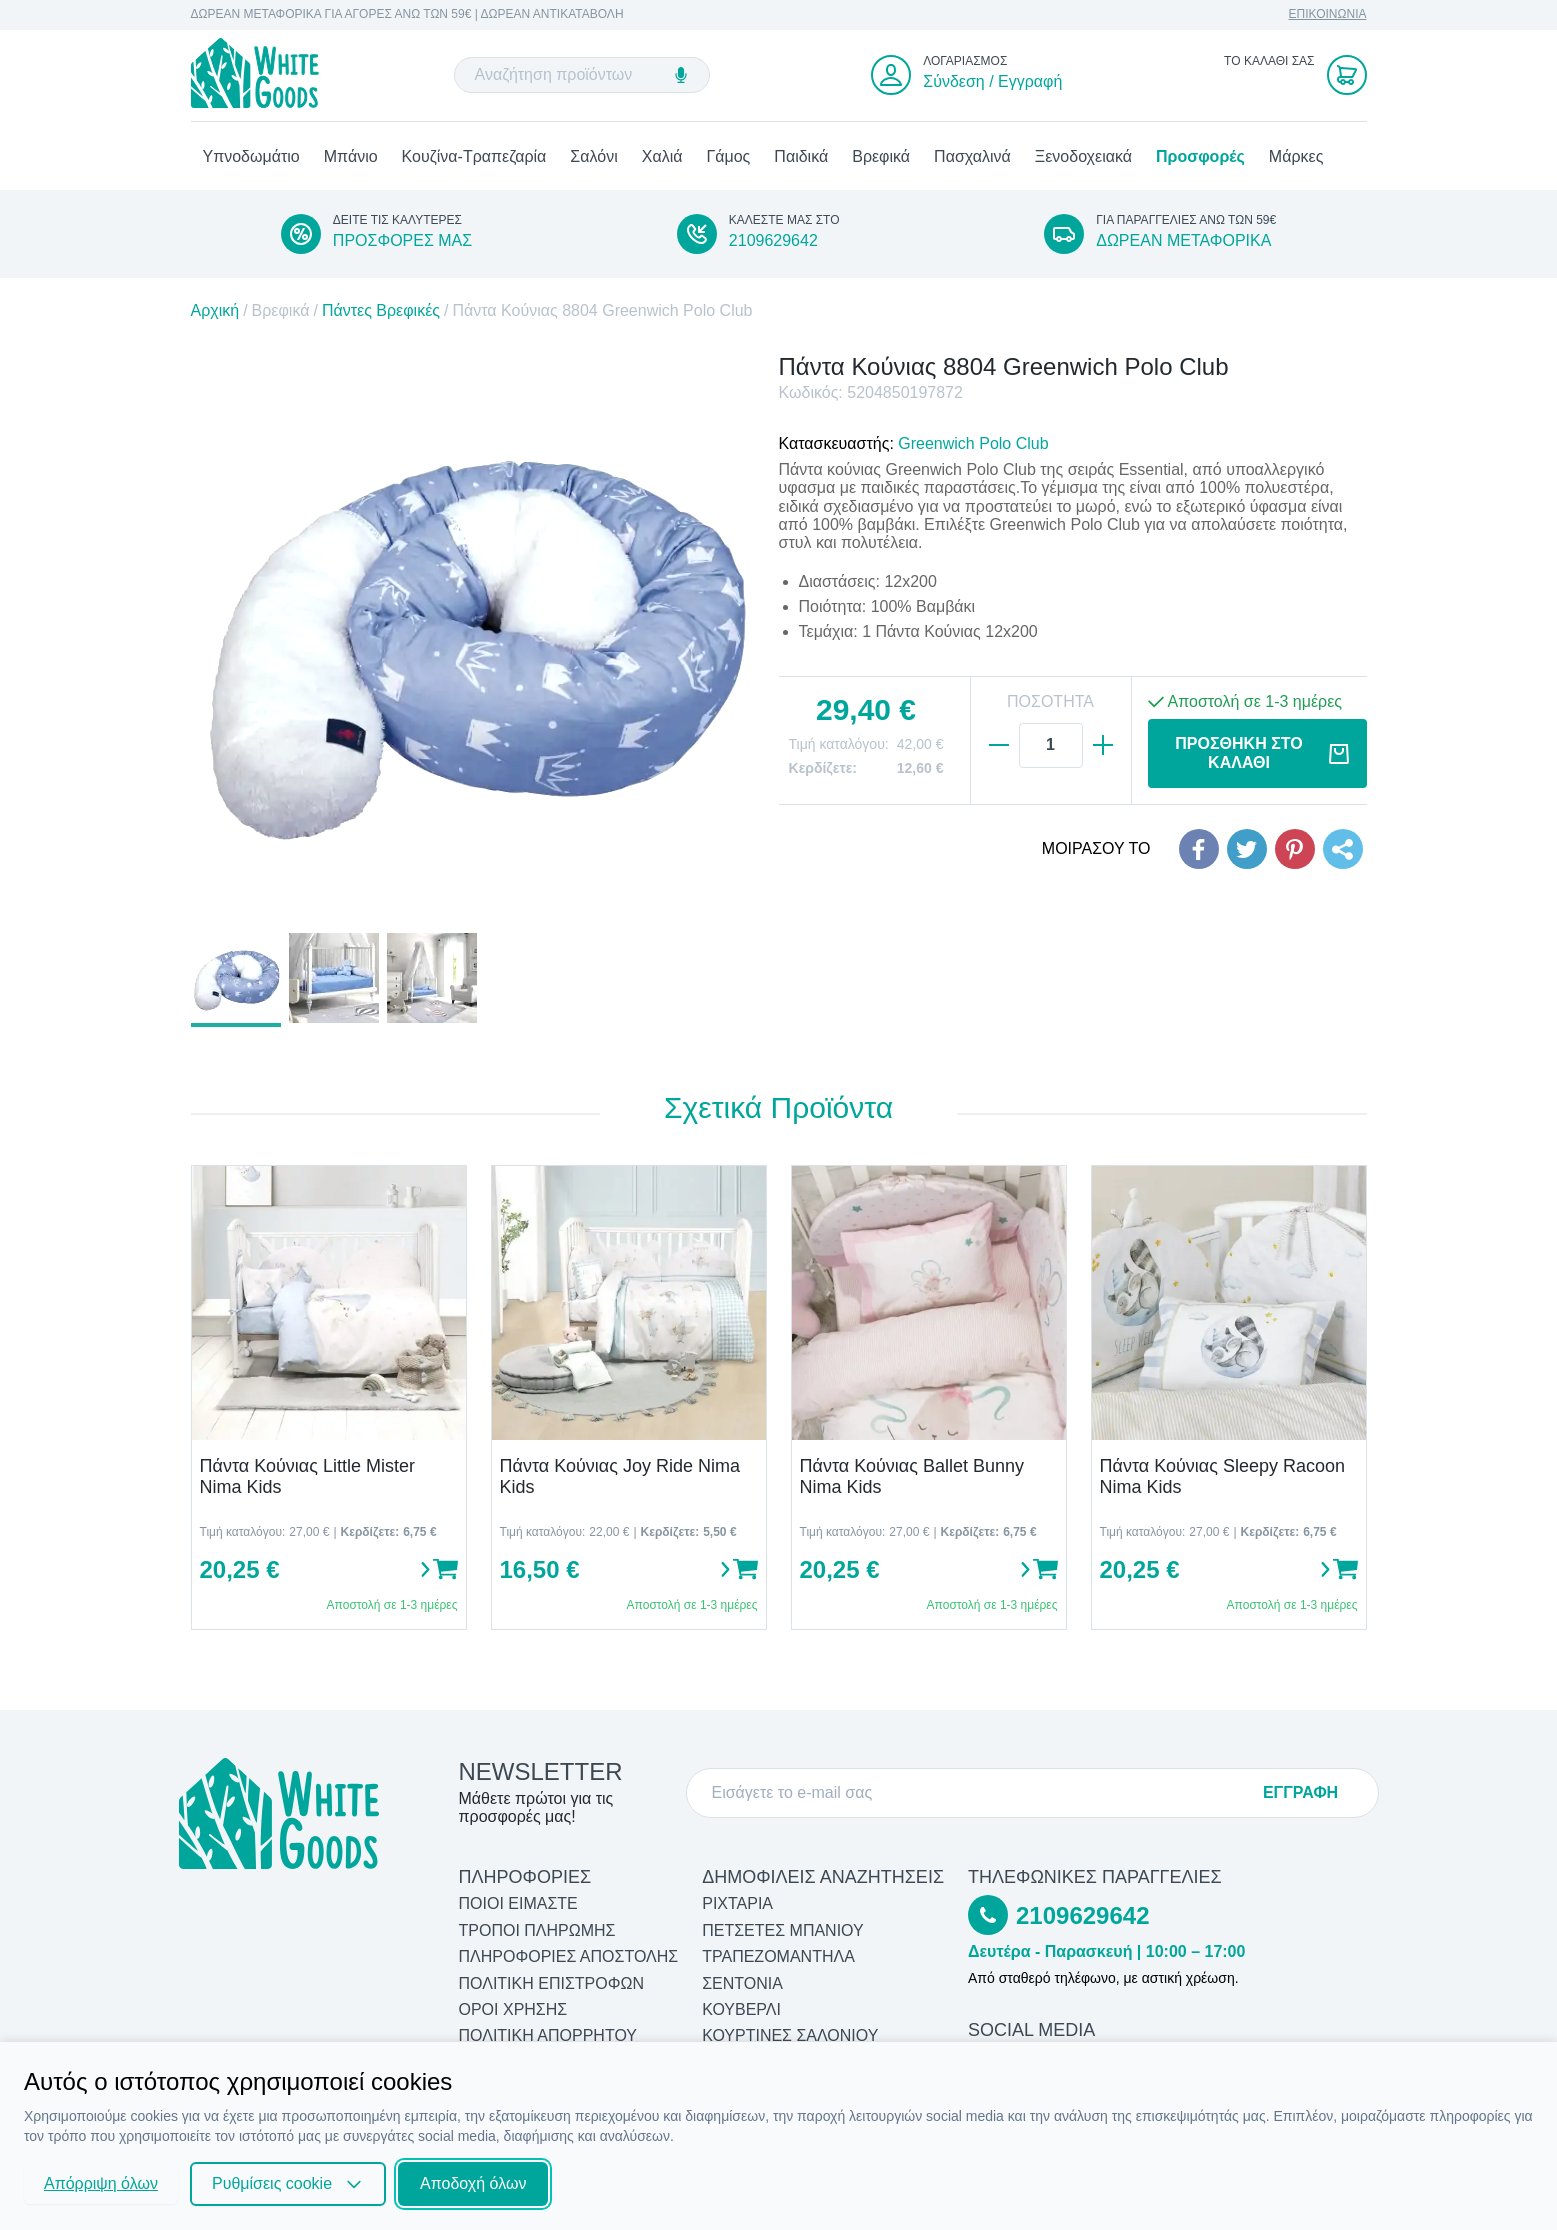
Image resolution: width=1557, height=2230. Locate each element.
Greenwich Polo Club (973, 447)
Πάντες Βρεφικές (381, 315)
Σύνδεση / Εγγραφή (992, 83)
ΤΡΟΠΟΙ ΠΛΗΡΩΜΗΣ (537, 1930)
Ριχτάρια (737, 1904)
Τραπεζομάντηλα (778, 1957)
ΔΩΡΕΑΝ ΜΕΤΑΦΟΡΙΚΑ (1183, 244)
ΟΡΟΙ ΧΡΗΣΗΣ (513, 2009)
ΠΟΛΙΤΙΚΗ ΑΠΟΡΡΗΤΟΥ (548, 2036)
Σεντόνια (742, 1983)
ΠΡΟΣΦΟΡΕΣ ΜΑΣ (402, 244)
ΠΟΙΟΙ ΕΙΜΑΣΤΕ (518, 1904)
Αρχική (215, 315)
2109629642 (773, 244)
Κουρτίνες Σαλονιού (790, 2036)
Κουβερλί (741, 2009)
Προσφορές (1200, 160)
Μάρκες (1296, 160)
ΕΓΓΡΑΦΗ (1300, 1792)
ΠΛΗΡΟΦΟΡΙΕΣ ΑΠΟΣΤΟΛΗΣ (569, 1957)
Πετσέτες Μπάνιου (783, 1930)
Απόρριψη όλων (101, 2183)
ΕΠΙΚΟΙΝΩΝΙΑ (1328, 14)
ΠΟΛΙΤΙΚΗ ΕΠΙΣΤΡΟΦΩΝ (551, 1983)
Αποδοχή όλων (473, 2183)
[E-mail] (978, 1793)
